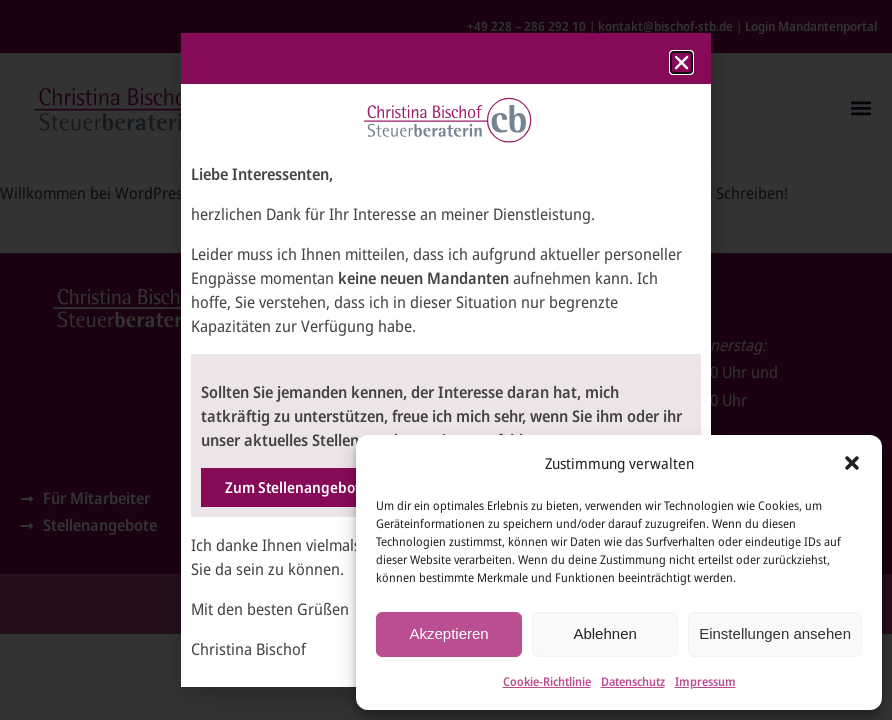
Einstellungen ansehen (775, 633)
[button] (852, 463)
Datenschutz (633, 681)
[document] (446, 360)
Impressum (705, 681)
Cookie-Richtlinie (547, 681)
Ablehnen (604, 633)
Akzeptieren (448, 633)
